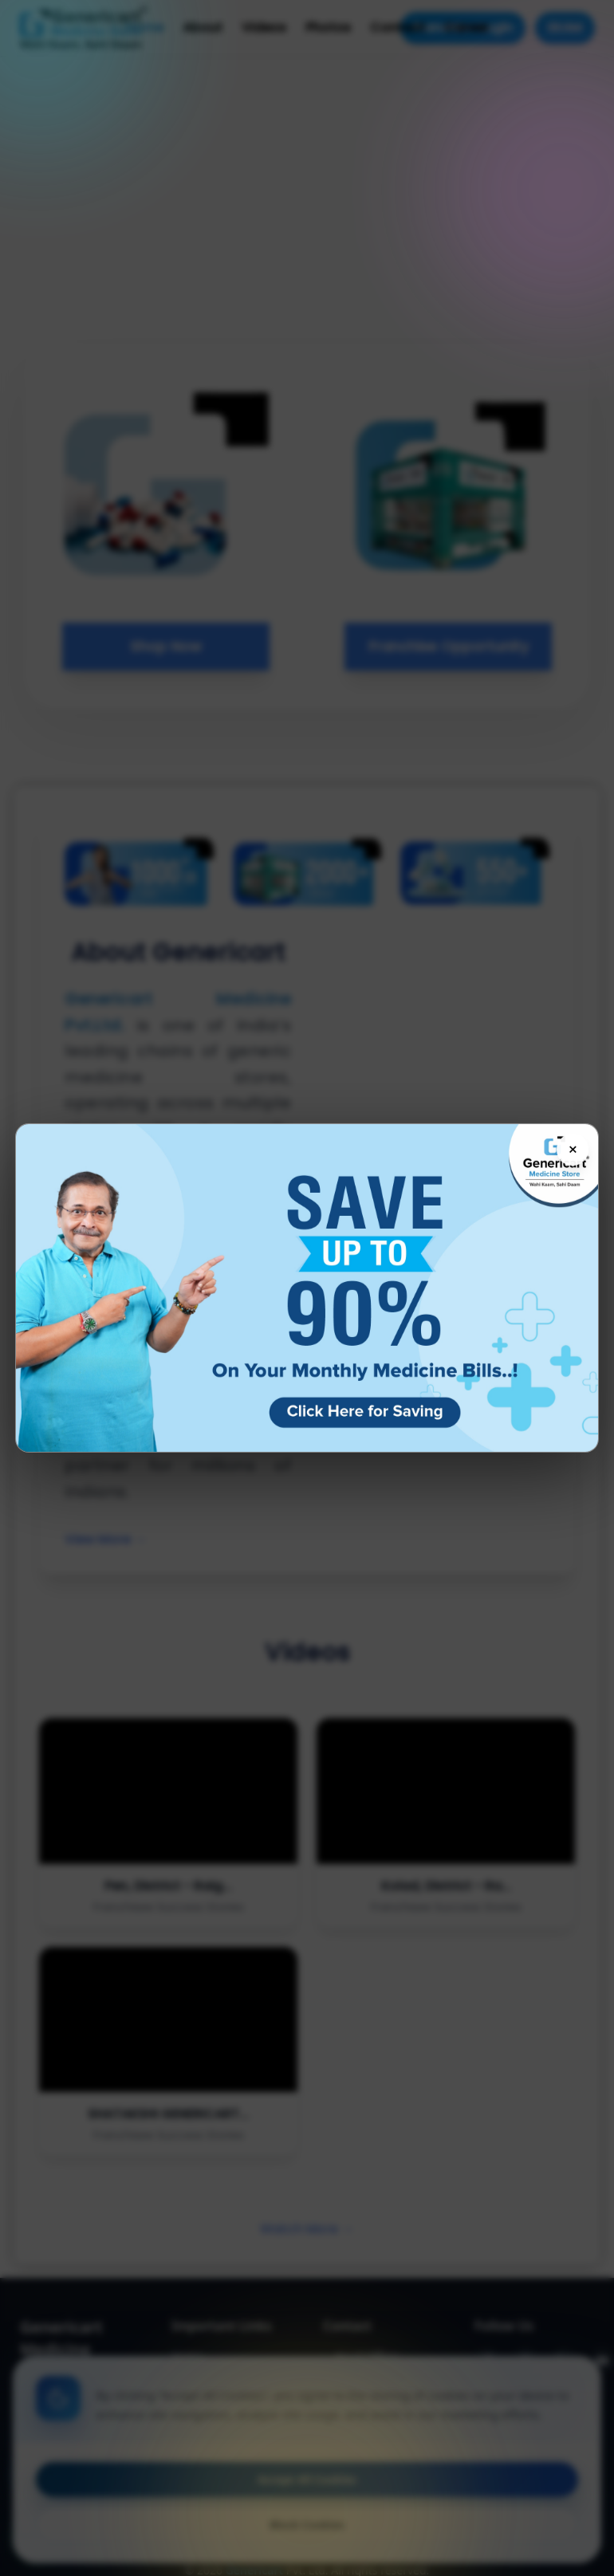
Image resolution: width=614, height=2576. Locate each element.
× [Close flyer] (573, 1150)
